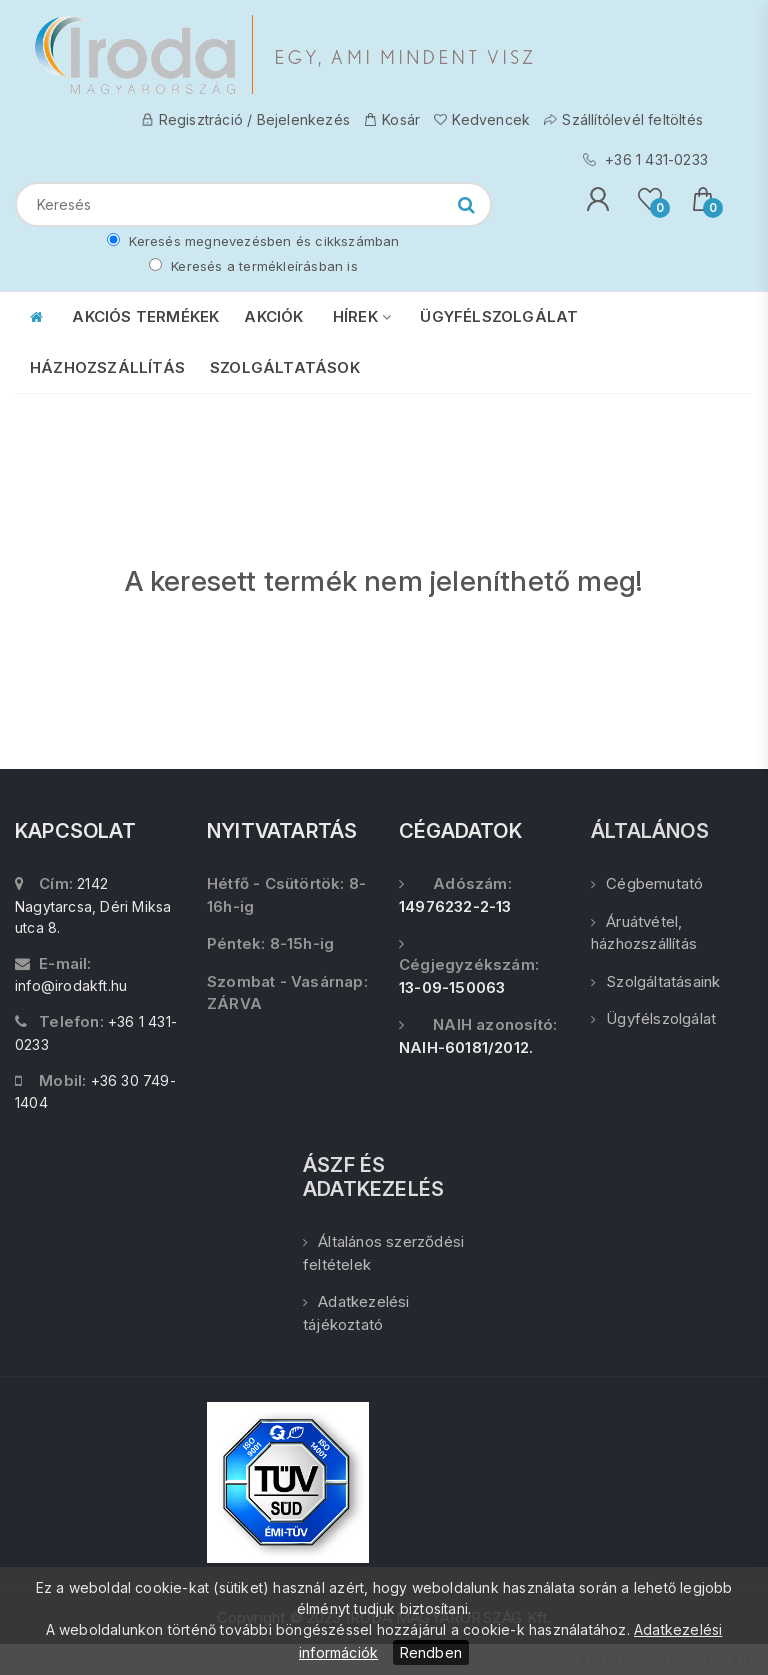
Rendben (431, 1652)
